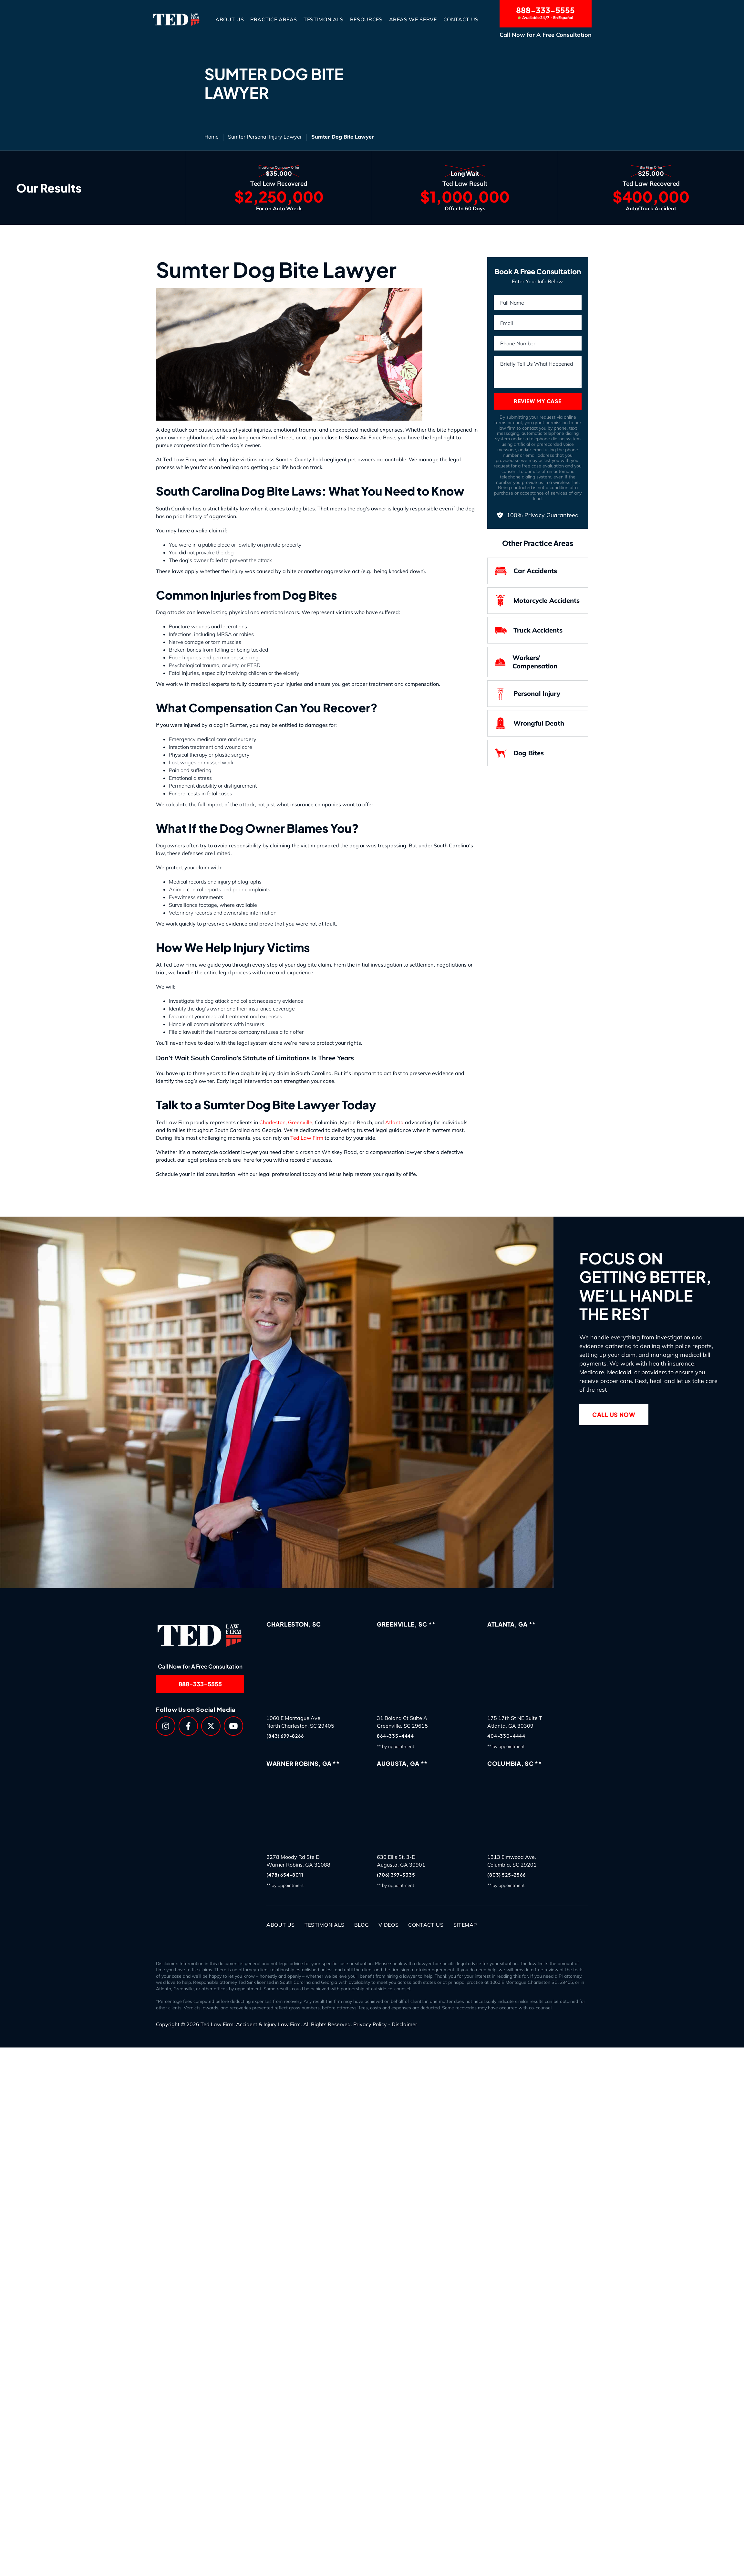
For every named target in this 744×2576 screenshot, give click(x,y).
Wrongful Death (529, 723)
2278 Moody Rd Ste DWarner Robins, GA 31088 (298, 1861)
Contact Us (461, 19)
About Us (229, 19)
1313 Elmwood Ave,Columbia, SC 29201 (512, 1861)
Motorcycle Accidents (537, 600)
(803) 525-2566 (506, 1875)
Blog (361, 1925)
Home (211, 136)
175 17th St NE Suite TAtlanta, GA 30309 (514, 1722)
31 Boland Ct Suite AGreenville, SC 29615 (402, 1722)
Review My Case (537, 401)
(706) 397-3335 (396, 1875)
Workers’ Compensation (525, 662)
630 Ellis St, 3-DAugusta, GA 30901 (401, 1861)
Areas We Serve (413, 19)
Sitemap (465, 1925)
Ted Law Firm (306, 1138)
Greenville (300, 1122)
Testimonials (324, 19)
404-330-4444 (506, 1736)
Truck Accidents (528, 630)
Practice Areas (273, 19)
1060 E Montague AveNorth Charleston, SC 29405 (300, 1722)
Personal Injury (527, 693)
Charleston (272, 1122)
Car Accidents (525, 570)
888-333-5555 (545, 12)
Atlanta (395, 1122)
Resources (366, 19)
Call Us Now (614, 1414)
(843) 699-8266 (285, 1736)
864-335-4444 (395, 1736)
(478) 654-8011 (285, 1875)
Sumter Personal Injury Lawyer (265, 136)
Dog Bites (519, 753)
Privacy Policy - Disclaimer (385, 2024)
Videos (388, 1925)
